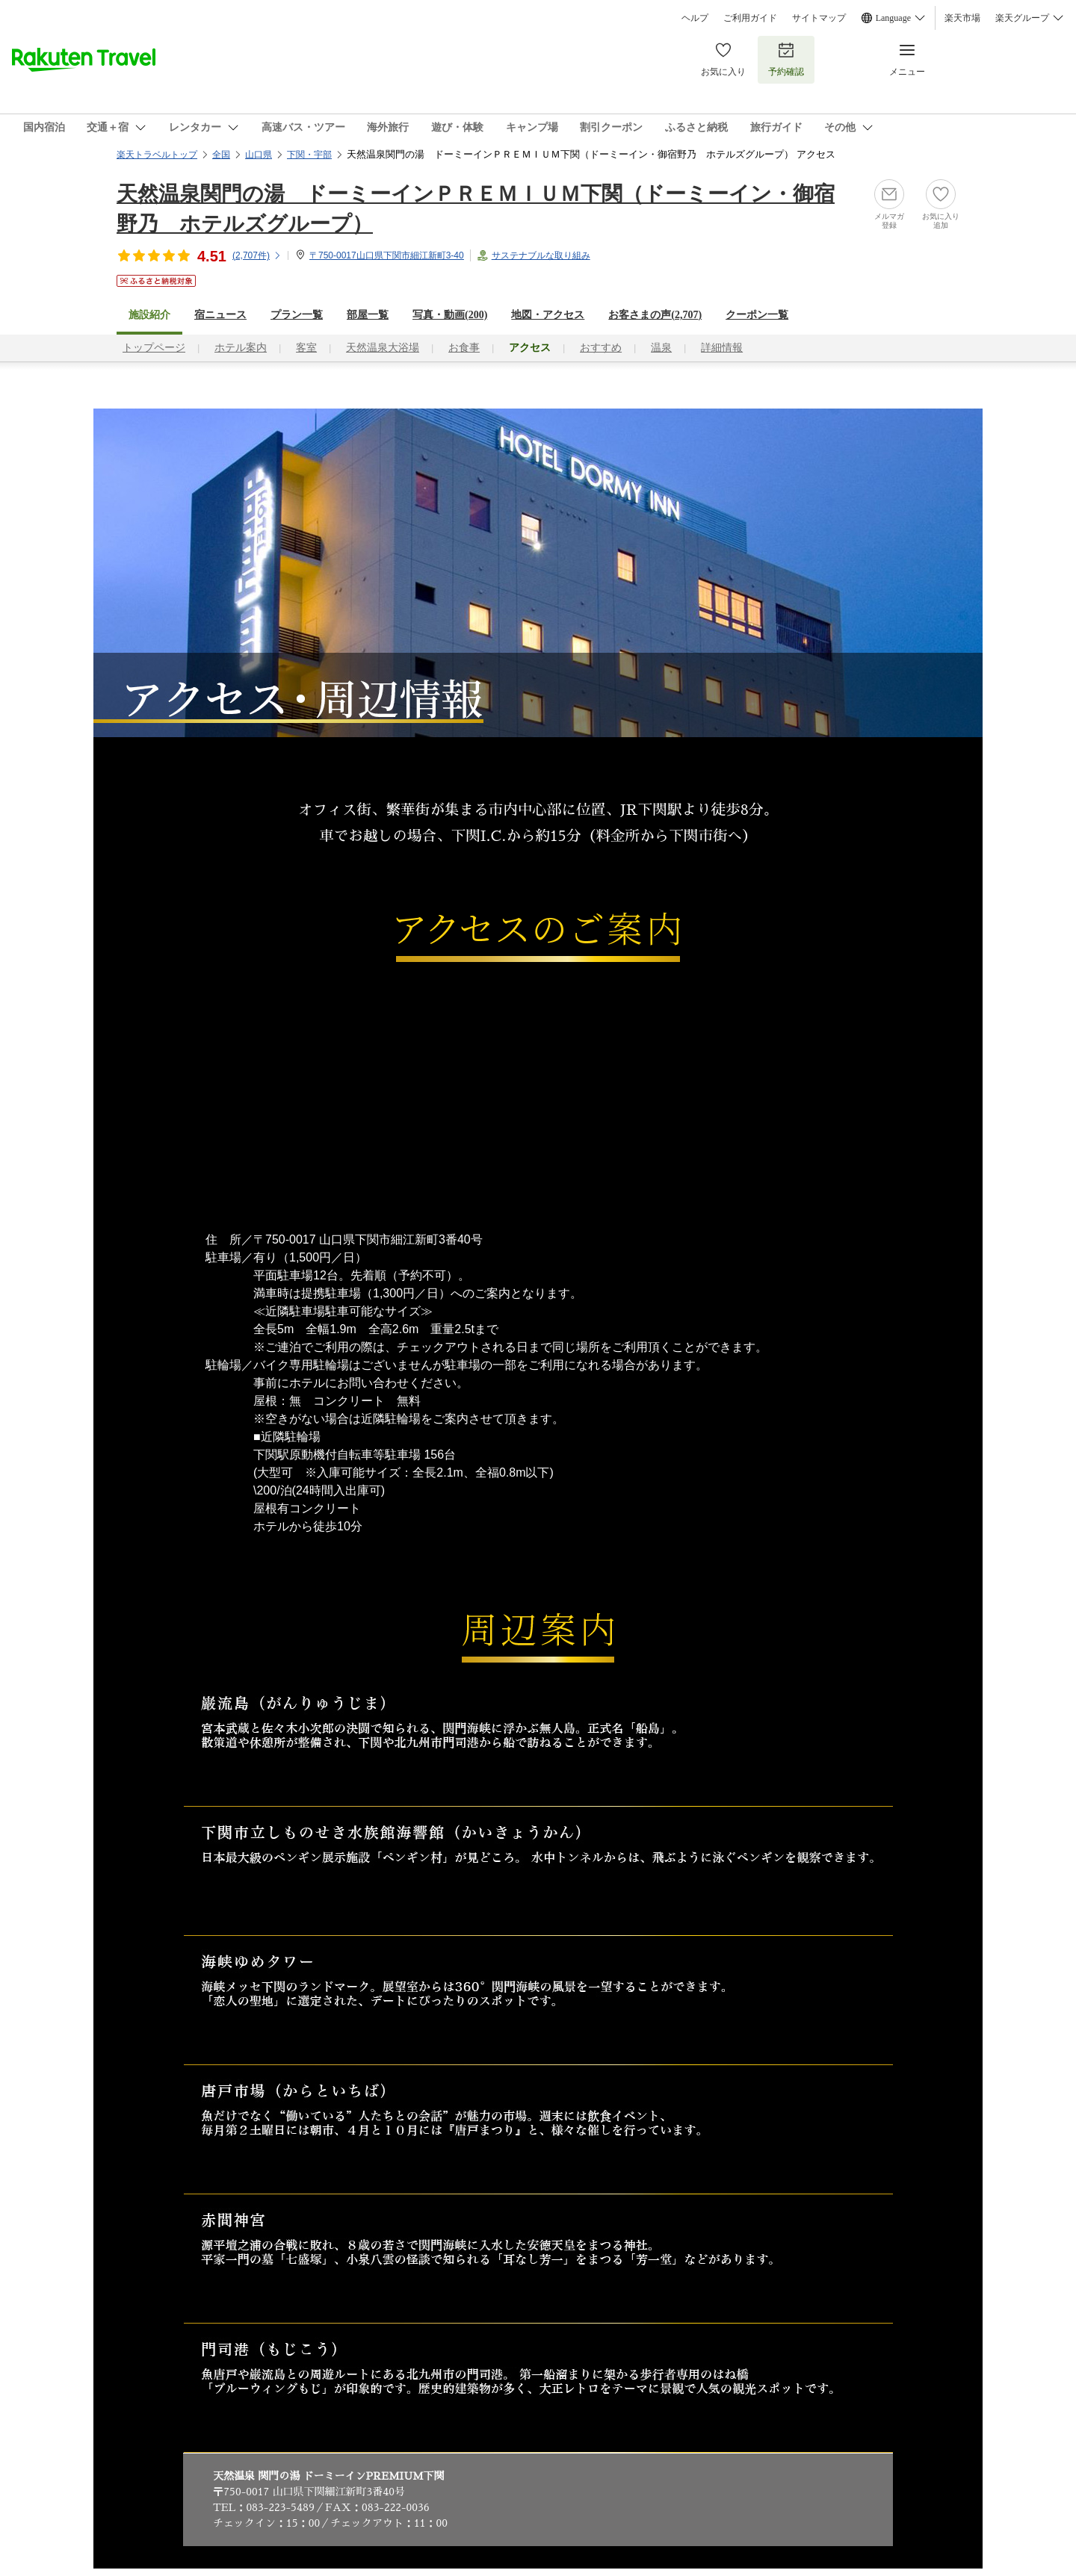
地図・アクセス (547, 314)
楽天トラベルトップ (157, 154)
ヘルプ (694, 18)
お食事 (464, 347)
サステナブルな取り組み (541, 255)
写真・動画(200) (449, 314)
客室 (306, 347)
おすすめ (601, 347)
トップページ (154, 347)
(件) (257, 255)
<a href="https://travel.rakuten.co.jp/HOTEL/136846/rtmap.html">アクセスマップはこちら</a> (538, 1096)
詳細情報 (722, 347)
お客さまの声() (655, 314)
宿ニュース (220, 314)
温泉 (661, 347)
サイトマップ (819, 18)
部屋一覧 (368, 314)
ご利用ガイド (750, 18)
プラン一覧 (296, 314)
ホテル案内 (240, 347)
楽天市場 (962, 18)
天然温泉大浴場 (382, 347)
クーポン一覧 (757, 314)
